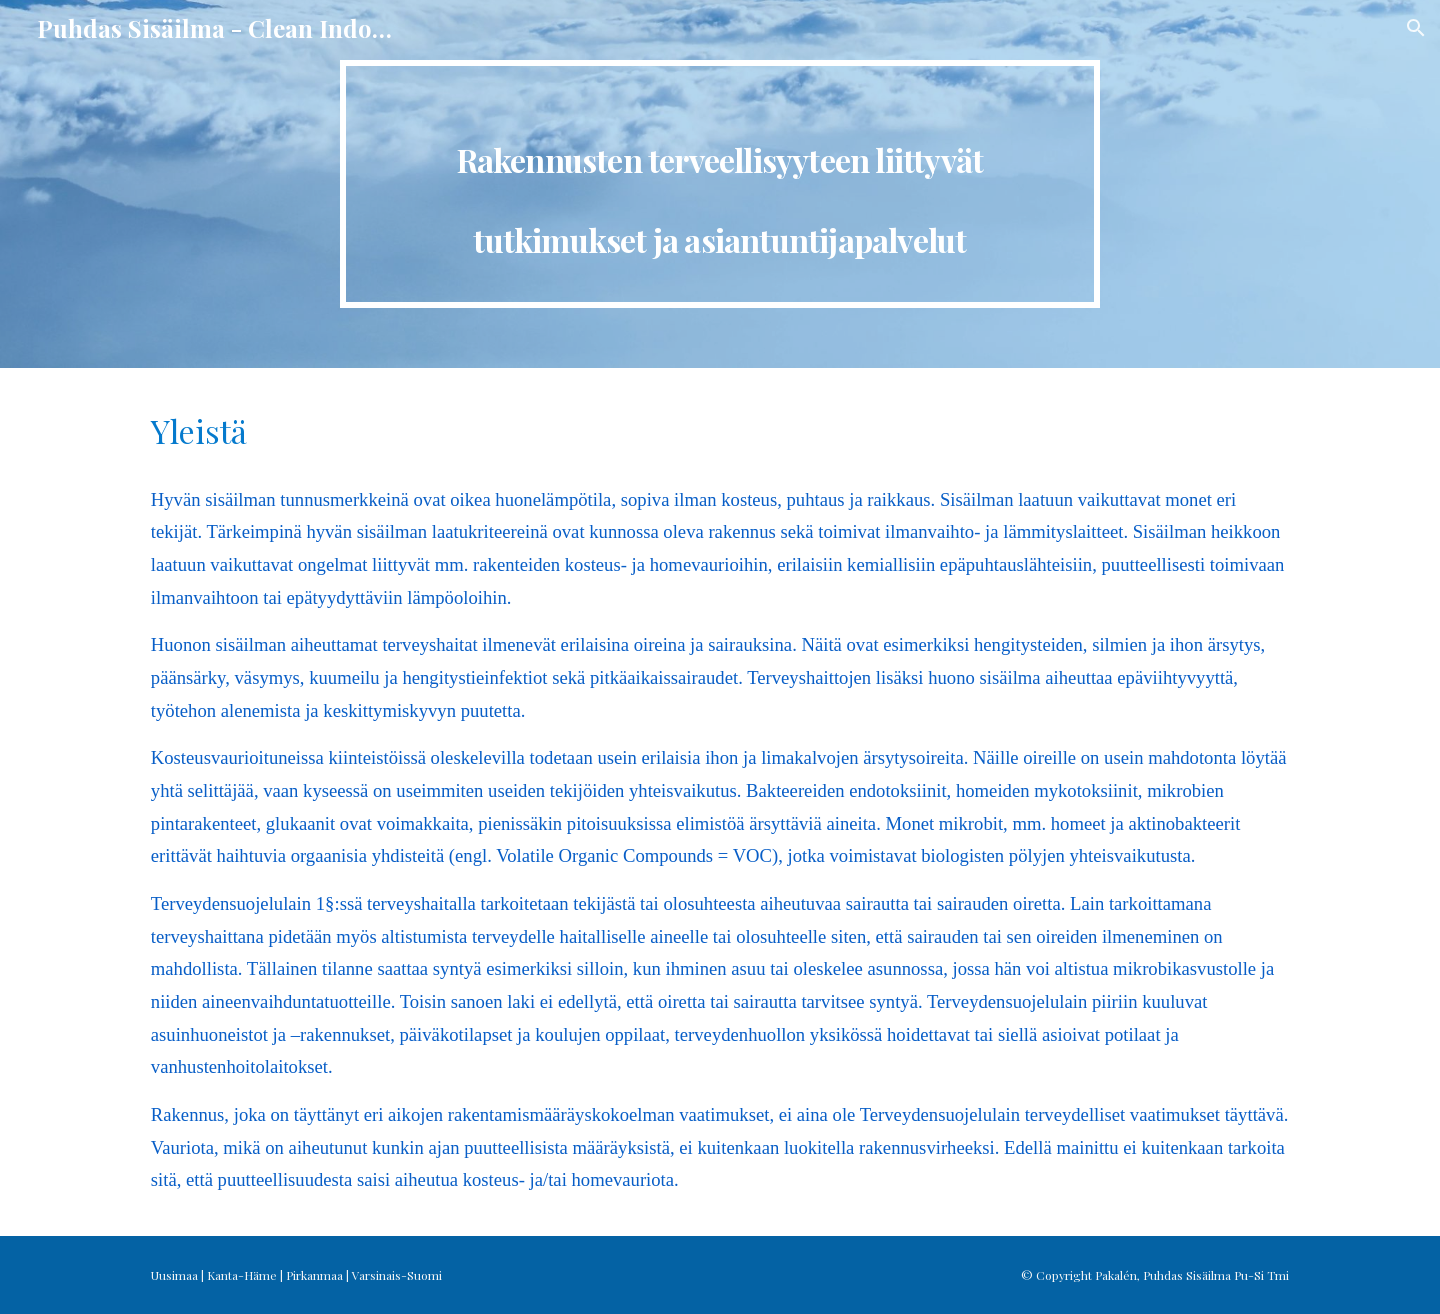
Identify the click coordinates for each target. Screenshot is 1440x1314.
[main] (720, 184)
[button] (1416, 28)
